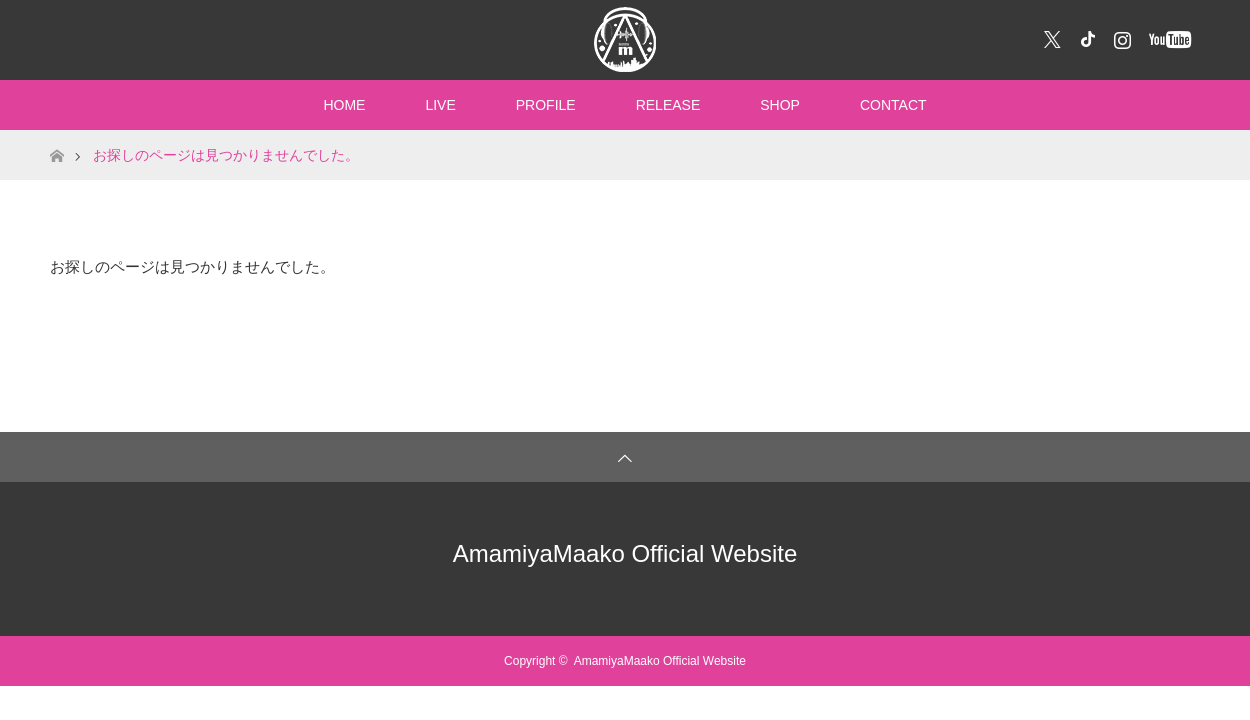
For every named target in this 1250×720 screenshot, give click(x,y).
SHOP (780, 105)
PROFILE (546, 105)
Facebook (1085, 36)
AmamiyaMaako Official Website (625, 553)
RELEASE (668, 105)
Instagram (1120, 36)
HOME (344, 105)
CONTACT (893, 105)
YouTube (1167, 36)
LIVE (440, 105)
